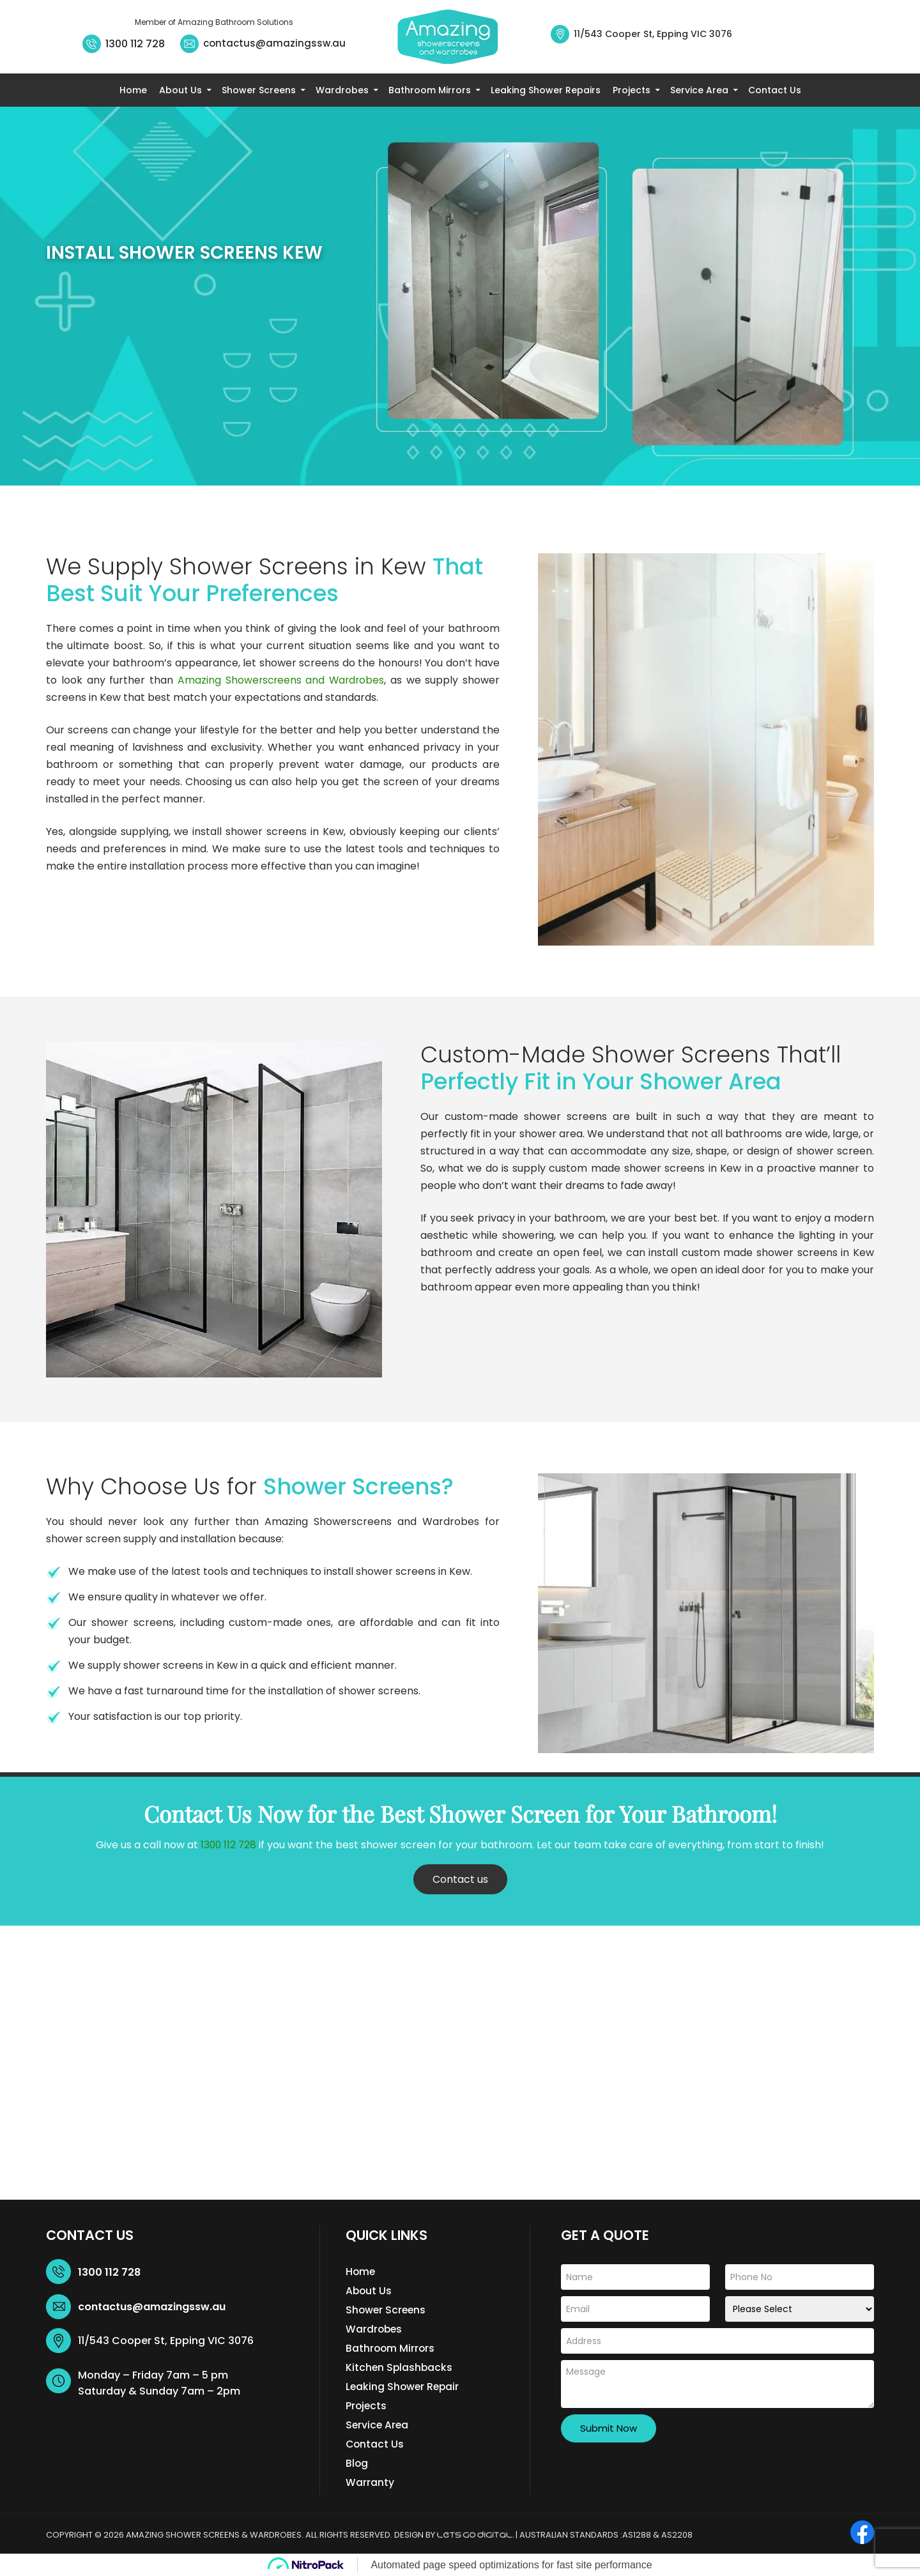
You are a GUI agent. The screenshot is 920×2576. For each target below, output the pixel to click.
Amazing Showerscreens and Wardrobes (280, 680)
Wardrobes (342, 90)
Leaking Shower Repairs (546, 90)
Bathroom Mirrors (429, 90)
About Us (180, 90)
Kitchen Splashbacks (400, 2367)
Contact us (460, 1879)
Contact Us (774, 90)
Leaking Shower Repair (404, 2386)
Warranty (370, 2482)
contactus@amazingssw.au (274, 43)
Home (133, 90)
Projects (631, 90)
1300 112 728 (135, 43)
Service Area (699, 90)
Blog (357, 2463)
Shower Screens (259, 90)
